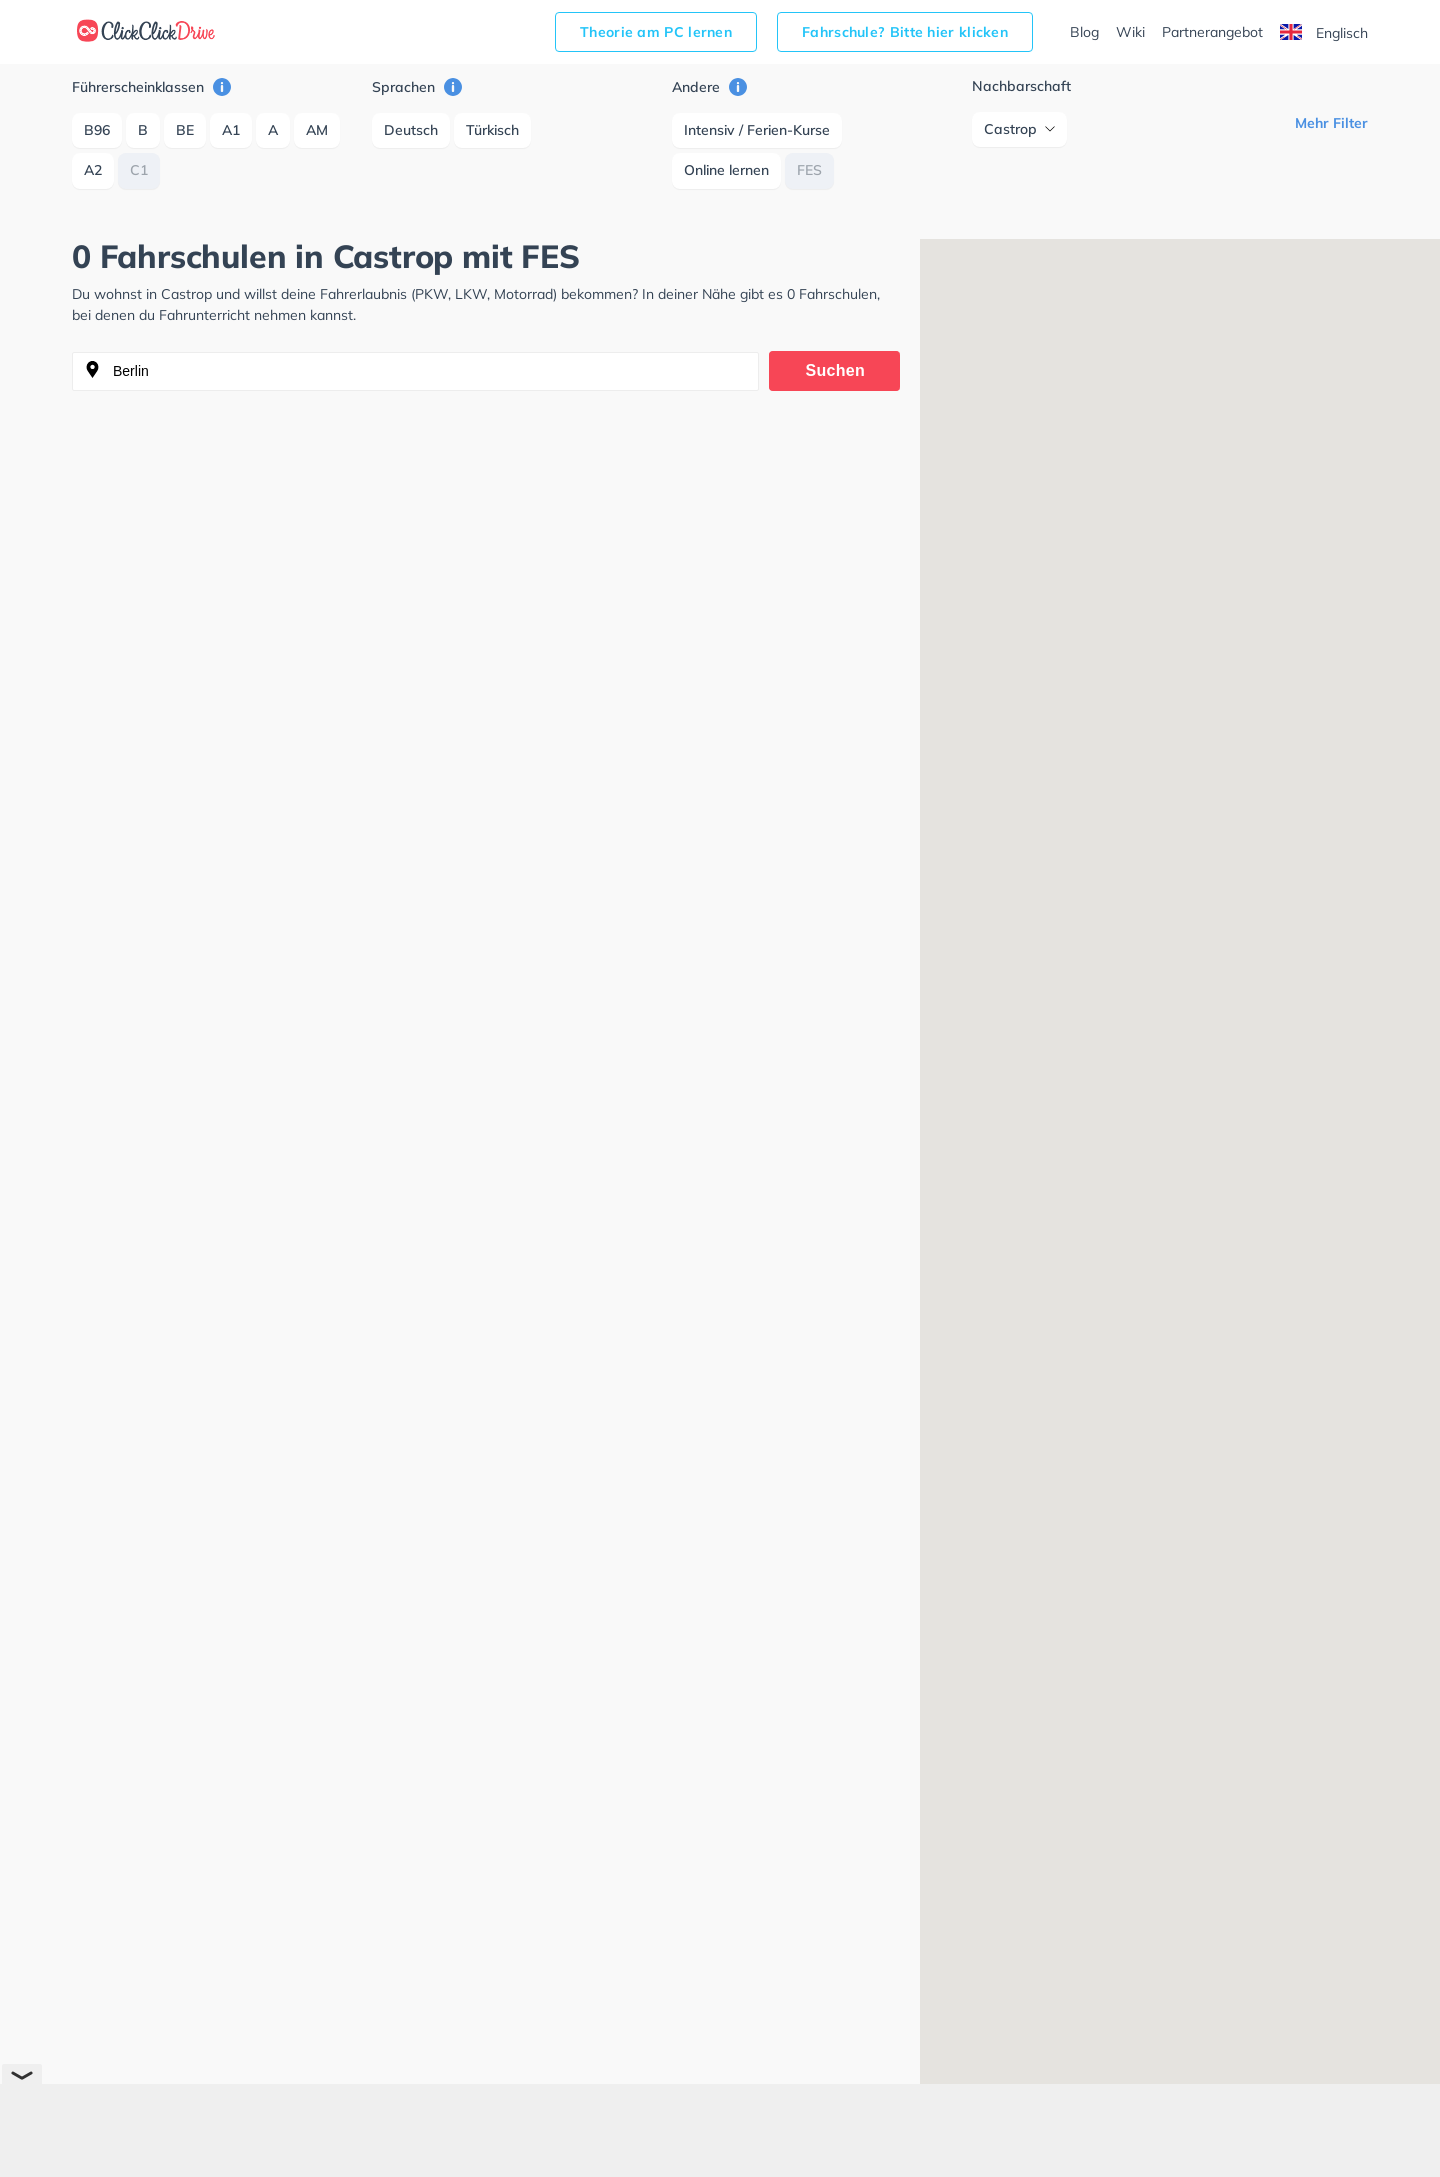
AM (317, 130)
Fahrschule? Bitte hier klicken (905, 32)
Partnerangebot (1212, 32)
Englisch (1324, 33)
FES (809, 170)
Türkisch (492, 130)
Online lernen (726, 170)
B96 (97, 130)
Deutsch (411, 130)
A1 (231, 130)
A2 (93, 170)
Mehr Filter (1331, 123)
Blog (1084, 32)
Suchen (836, 370)
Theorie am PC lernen (656, 32)
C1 (139, 170)
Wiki (1130, 32)
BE (185, 130)
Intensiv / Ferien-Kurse (757, 130)
